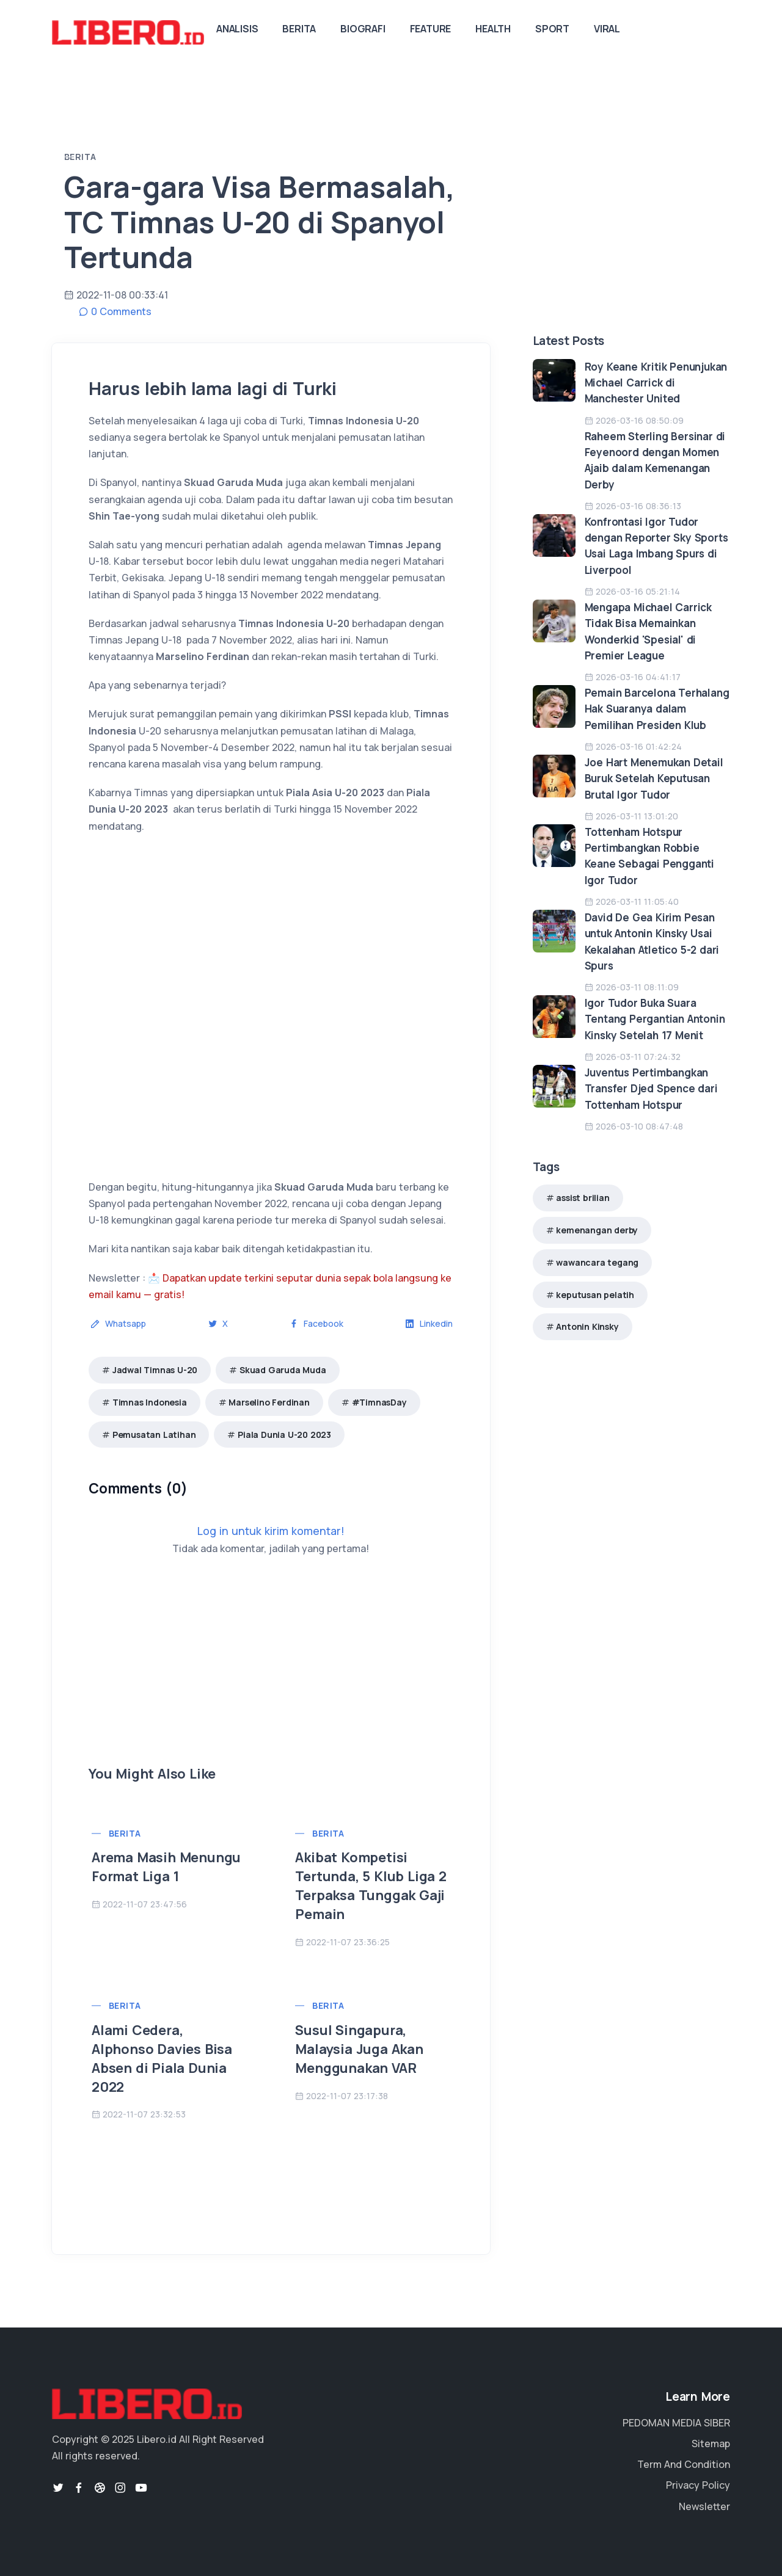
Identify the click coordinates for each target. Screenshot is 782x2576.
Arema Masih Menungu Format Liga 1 (166, 1866)
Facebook (316, 1323)
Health (493, 28)
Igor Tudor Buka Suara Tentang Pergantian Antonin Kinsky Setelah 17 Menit (655, 1019)
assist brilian (582, 1197)
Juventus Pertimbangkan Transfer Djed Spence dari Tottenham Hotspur (651, 1088)
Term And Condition (683, 2464)
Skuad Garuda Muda (282, 1370)
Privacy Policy (698, 2485)
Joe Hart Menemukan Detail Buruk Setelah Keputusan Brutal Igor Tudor (654, 778)
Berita (299, 28)
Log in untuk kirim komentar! (271, 1530)
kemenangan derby (597, 1230)
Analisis (237, 28)
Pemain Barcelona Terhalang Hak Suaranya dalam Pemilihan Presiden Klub (657, 709)
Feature (430, 28)
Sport (552, 28)
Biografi (362, 28)
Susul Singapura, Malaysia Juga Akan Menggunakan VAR (359, 2049)
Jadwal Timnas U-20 (154, 1370)
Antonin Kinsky (587, 1326)
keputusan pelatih (595, 1295)
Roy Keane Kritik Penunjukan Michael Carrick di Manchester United (656, 383)
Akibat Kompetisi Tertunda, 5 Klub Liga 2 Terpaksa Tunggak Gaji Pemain (370, 1885)
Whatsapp (118, 1323)
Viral (607, 28)
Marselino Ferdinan (268, 1402)
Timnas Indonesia (149, 1402)
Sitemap (711, 2443)
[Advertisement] (271, 1679)
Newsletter (704, 2506)
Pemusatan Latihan (154, 1434)
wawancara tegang (597, 1262)
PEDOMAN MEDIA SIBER (676, 2422)
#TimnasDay (379, 1402)
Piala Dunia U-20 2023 (284, 1434)
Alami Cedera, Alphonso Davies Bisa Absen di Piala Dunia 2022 (162, 2058)
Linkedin (429, 1323)
